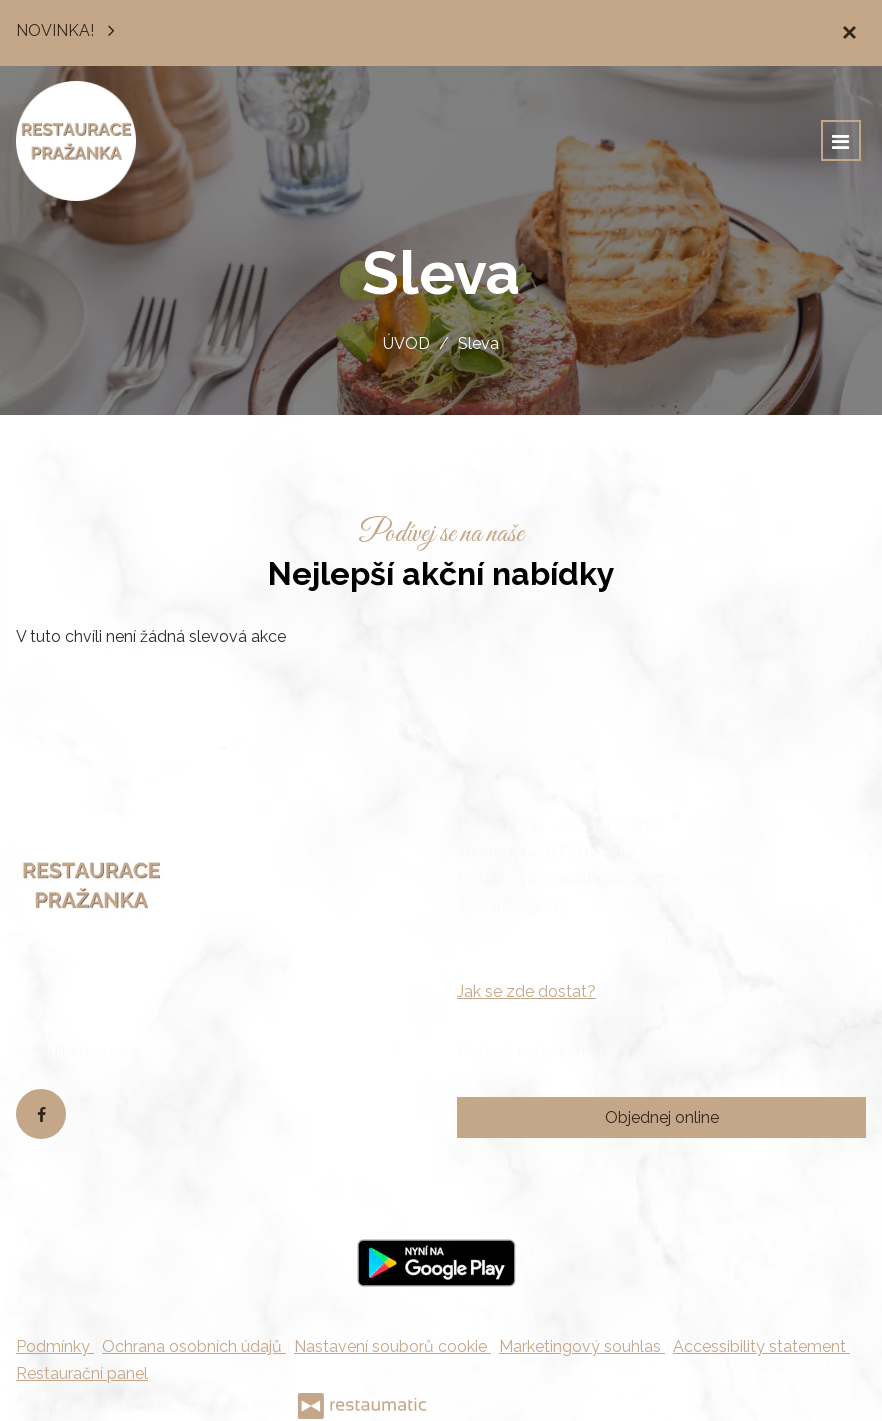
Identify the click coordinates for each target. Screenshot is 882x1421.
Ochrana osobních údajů (194, 1346)
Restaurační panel (82, 1373)
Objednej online (662, 1117)
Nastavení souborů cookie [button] (392, 1346)
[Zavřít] (849, 33)
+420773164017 (578, 851)
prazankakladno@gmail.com (617, 878)
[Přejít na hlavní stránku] (76, 141)
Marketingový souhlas (582, 1346)
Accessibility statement (761, 1346)
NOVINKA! (70, 29)
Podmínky (55, 1346)
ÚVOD (406, 343)
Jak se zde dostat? (526, 991)
